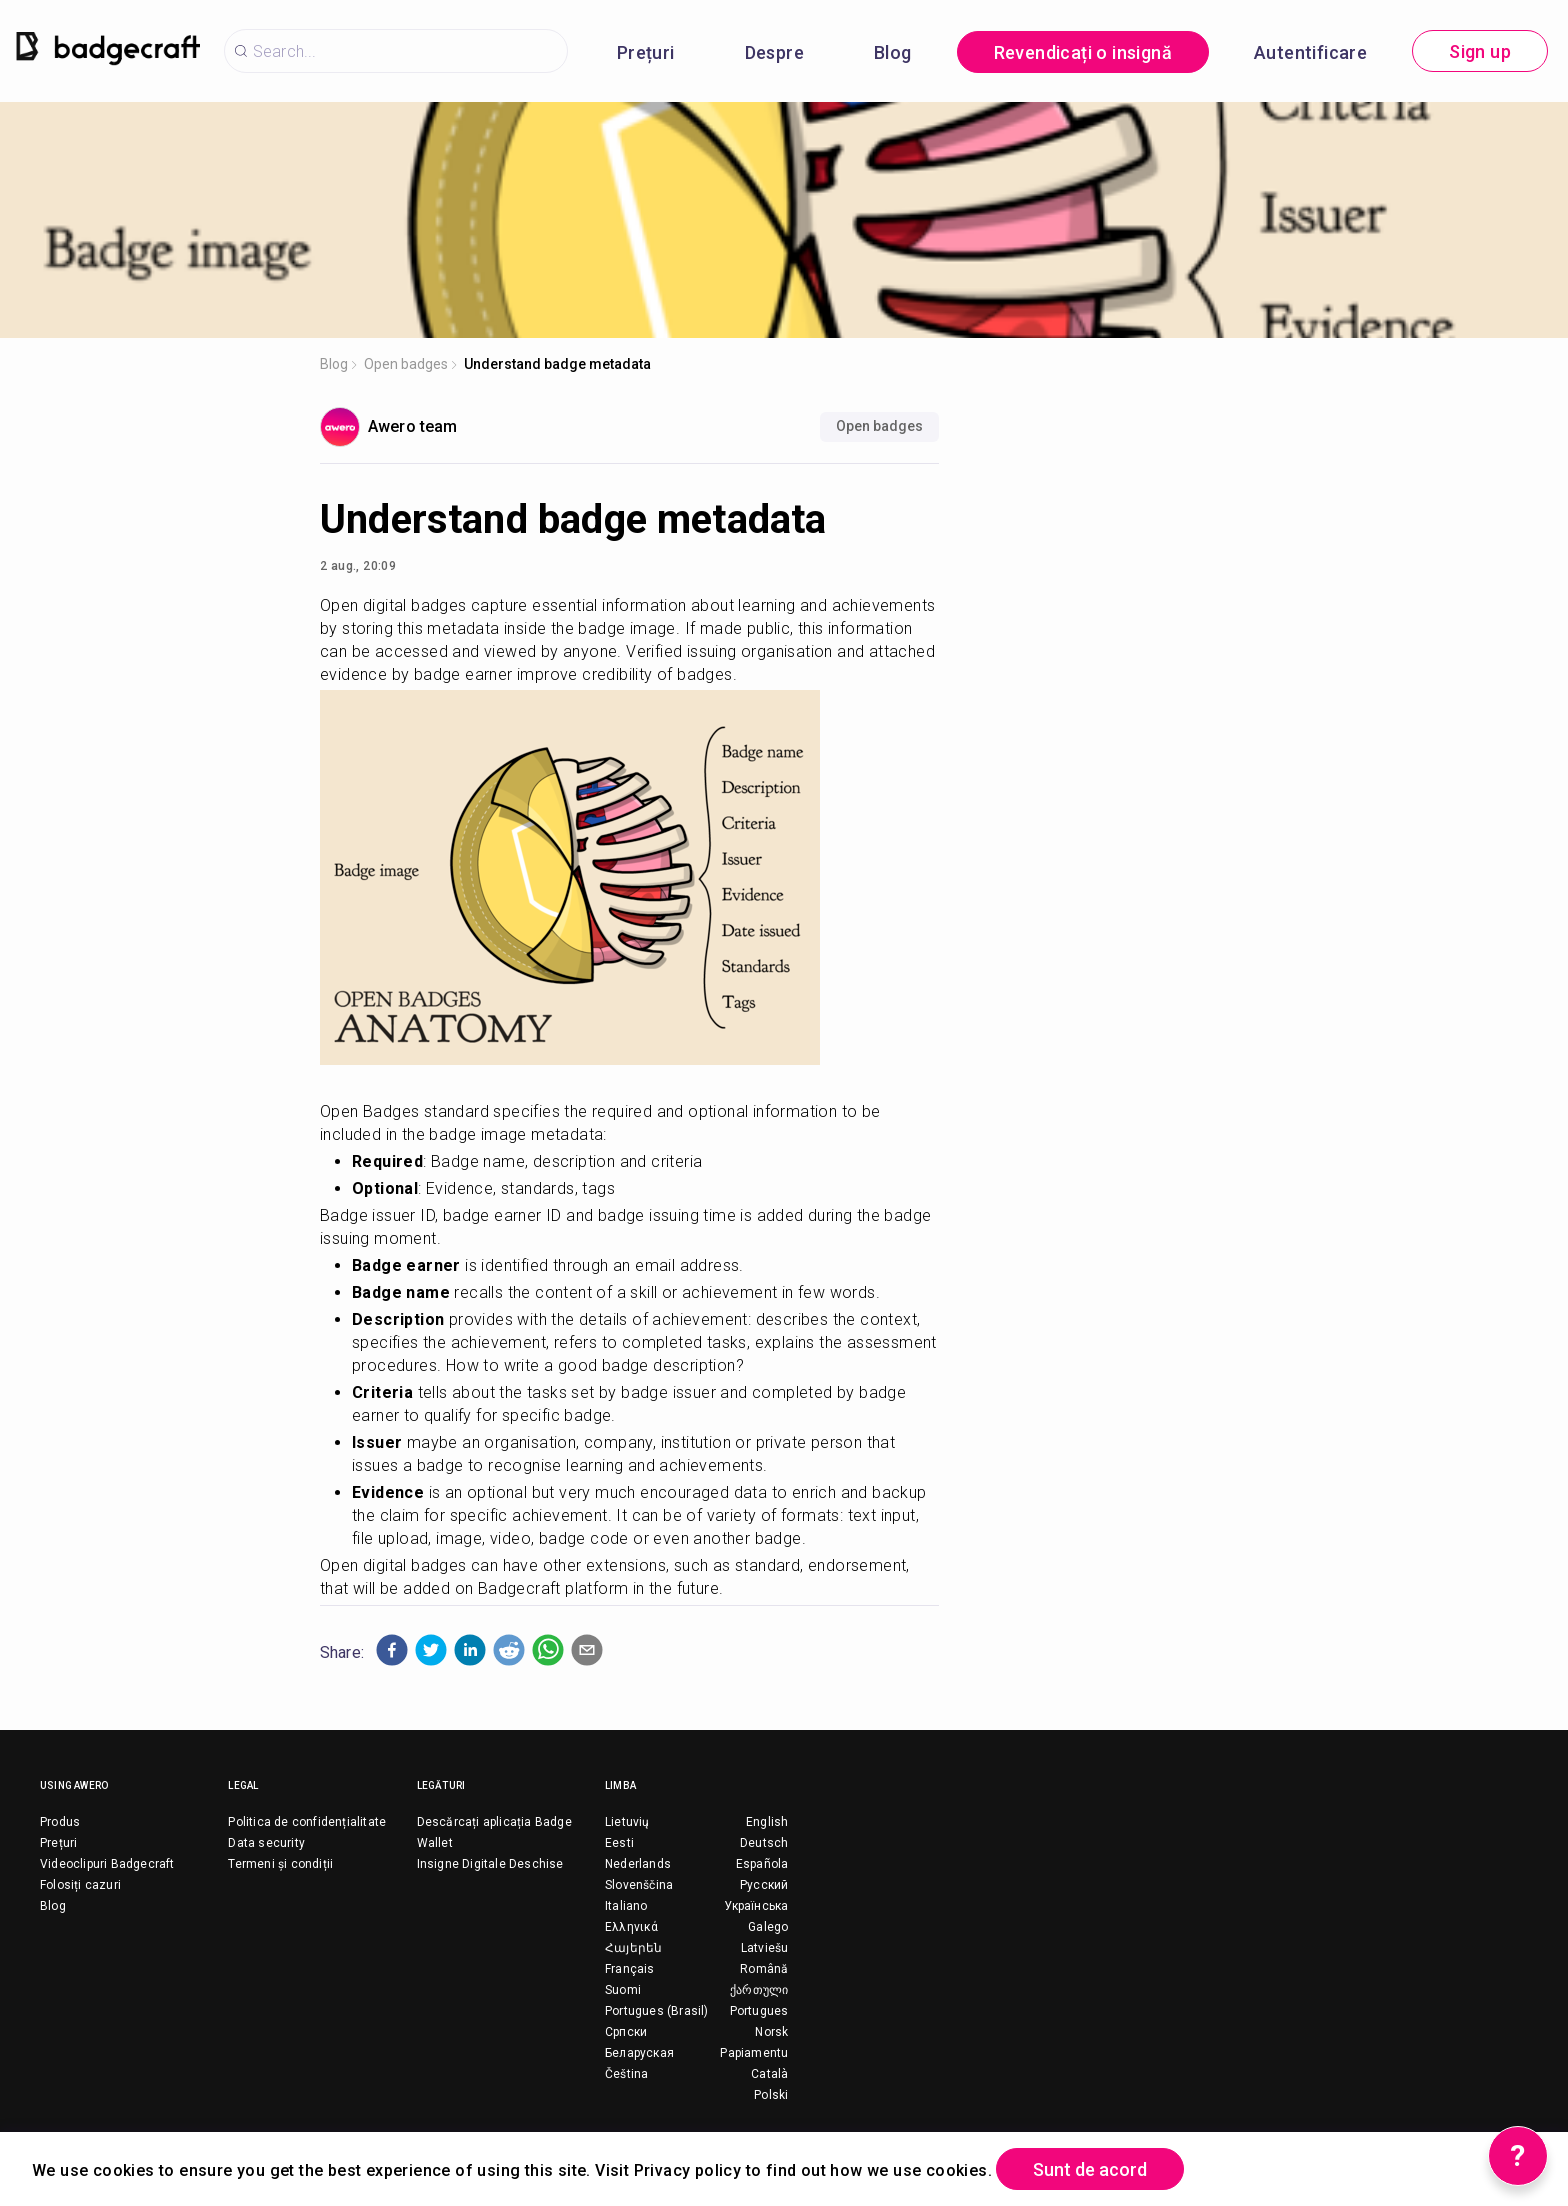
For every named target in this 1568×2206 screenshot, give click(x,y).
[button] (392, 1650)
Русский (764, 1885)
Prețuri (646, 52)
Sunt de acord (1090, 2169)
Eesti (619, 1843)
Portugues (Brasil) (657, 2011)
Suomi (623, 1990)
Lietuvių (627, 1822)
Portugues (759, 2011)
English (767, 1822)
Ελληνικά (632, 1927)
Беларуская (639, 2053)
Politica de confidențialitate (307, 1822)
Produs (60, 1822)
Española (762, 1864)
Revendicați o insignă (1083, 52)
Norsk (771, 2032)
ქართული (759, 1990)
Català (769, 2074)
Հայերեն (633, 1948)
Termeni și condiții (280, 1864)
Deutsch (764, 1843)
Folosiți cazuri (80, 1885)
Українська (756, 1906)
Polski (771, 2095)
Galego (768, 1927)
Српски (626, 2032)
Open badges (406, 364)
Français (630, 1969)
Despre (774, 52)
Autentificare (1310, 52)
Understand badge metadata (557, 364)
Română (764, 1969)
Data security (266, 1843)
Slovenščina (639, 1885)
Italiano (626, 1906)
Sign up (1480, 51)
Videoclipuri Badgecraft (107, 1864)
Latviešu (765, 1948)
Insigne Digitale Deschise (490, 1864)
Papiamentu (754, 2053)
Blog (893, 52)
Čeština (626, 2074)
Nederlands (638, 1864)
